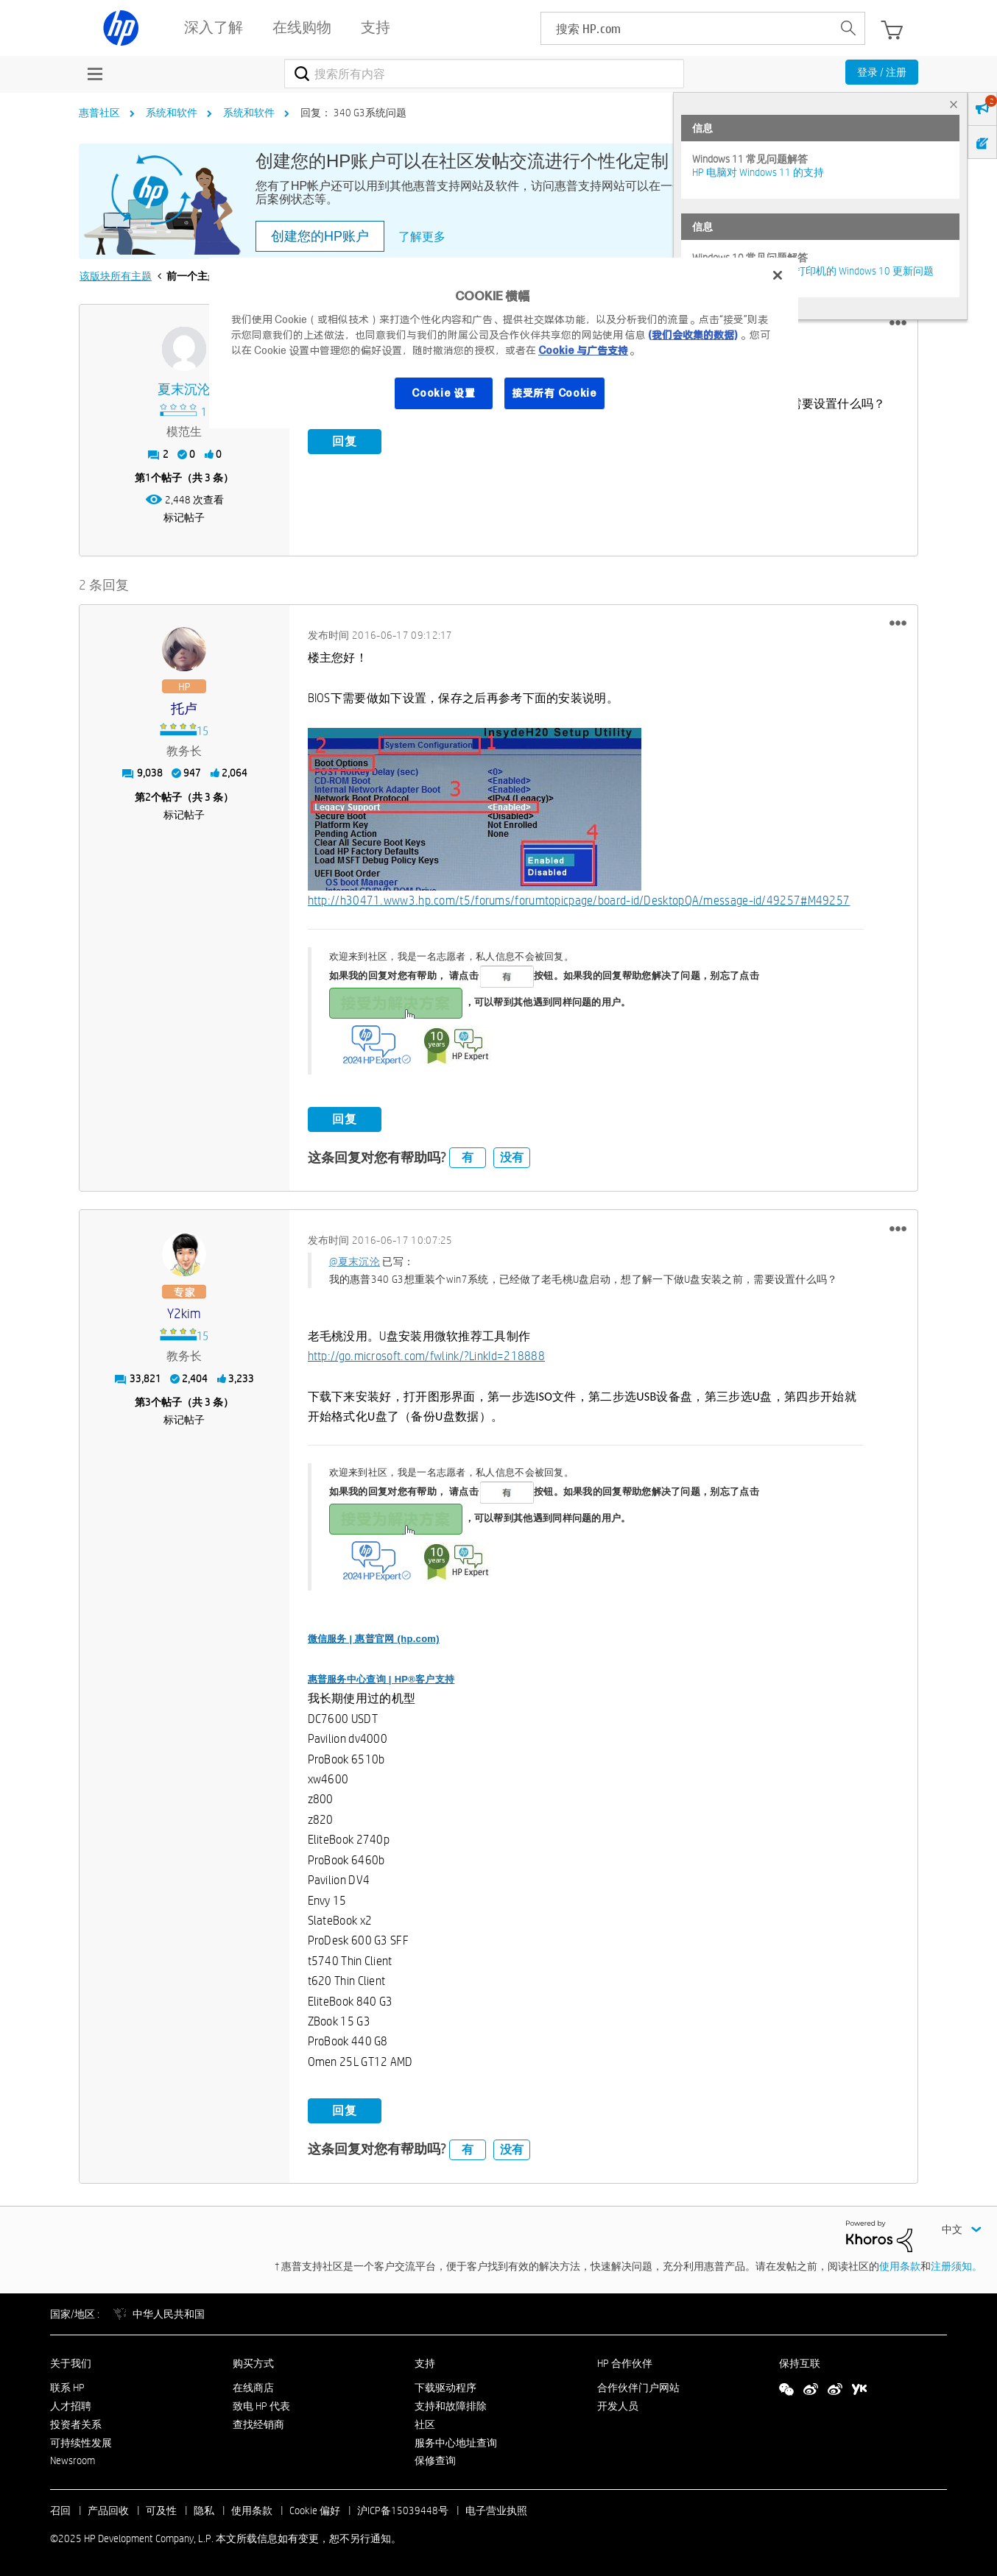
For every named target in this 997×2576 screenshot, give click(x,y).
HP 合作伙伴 (624, 2363)
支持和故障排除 (451, 2406)
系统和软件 (171, 112)
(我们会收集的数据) (692, 335)
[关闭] (777, 275)
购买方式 (253, 2363)
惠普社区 (99, 112)
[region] (503, 343)
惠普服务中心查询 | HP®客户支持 (381, 1679)
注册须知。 (956, 2266)
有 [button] (467, 1157)
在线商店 (253, 2387)
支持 (425, 2363)
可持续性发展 (81, 2442)
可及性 (161, 2510)
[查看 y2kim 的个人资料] (184, 1314)
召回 (60, 2510)
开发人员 (617, 2406)
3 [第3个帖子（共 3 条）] (148, 1402)
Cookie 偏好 (314, 2510)
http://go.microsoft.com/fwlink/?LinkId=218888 (427, 1356)
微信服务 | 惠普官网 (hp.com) (374, 1638)
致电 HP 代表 (261, 2406)
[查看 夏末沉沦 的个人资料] (184, 389)
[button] (898, 323)
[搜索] (484, 73)
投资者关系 (76, 2424)
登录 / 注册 (881, 72)
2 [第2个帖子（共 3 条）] (148, 797)
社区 (425, 2424)
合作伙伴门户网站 (638, 2387)
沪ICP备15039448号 (402, 2510)
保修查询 (435, 2460)
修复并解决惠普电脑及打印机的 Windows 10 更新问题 (813, 270)
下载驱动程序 (445, 2387)
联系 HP (67, 2387)
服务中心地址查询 (456, 2442)
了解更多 (421, 236)
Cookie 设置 (443, 393)
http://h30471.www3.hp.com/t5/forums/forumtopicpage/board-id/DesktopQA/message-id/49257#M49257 (579, 900)
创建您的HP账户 (320, 236)
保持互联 (799, 2363)
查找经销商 (258, 2424)
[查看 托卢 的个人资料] (184, 709)
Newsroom (72, 2460)
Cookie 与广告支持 (583, 350)
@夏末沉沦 (355, 1261)
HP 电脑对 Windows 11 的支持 (758, 172)
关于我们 (70, 2363)
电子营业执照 (496, 2510)
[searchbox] (686, 28)
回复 (344, 441)
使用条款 (899, 2266)
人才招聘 (70, 2406)
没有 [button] (512, 1157)
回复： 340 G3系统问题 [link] (353, 112)
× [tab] (953, 104)
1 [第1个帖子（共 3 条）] (148, 477)
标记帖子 (184, 517)
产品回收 (108, 2510)
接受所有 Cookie (554, 393)
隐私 (204, 2510)
